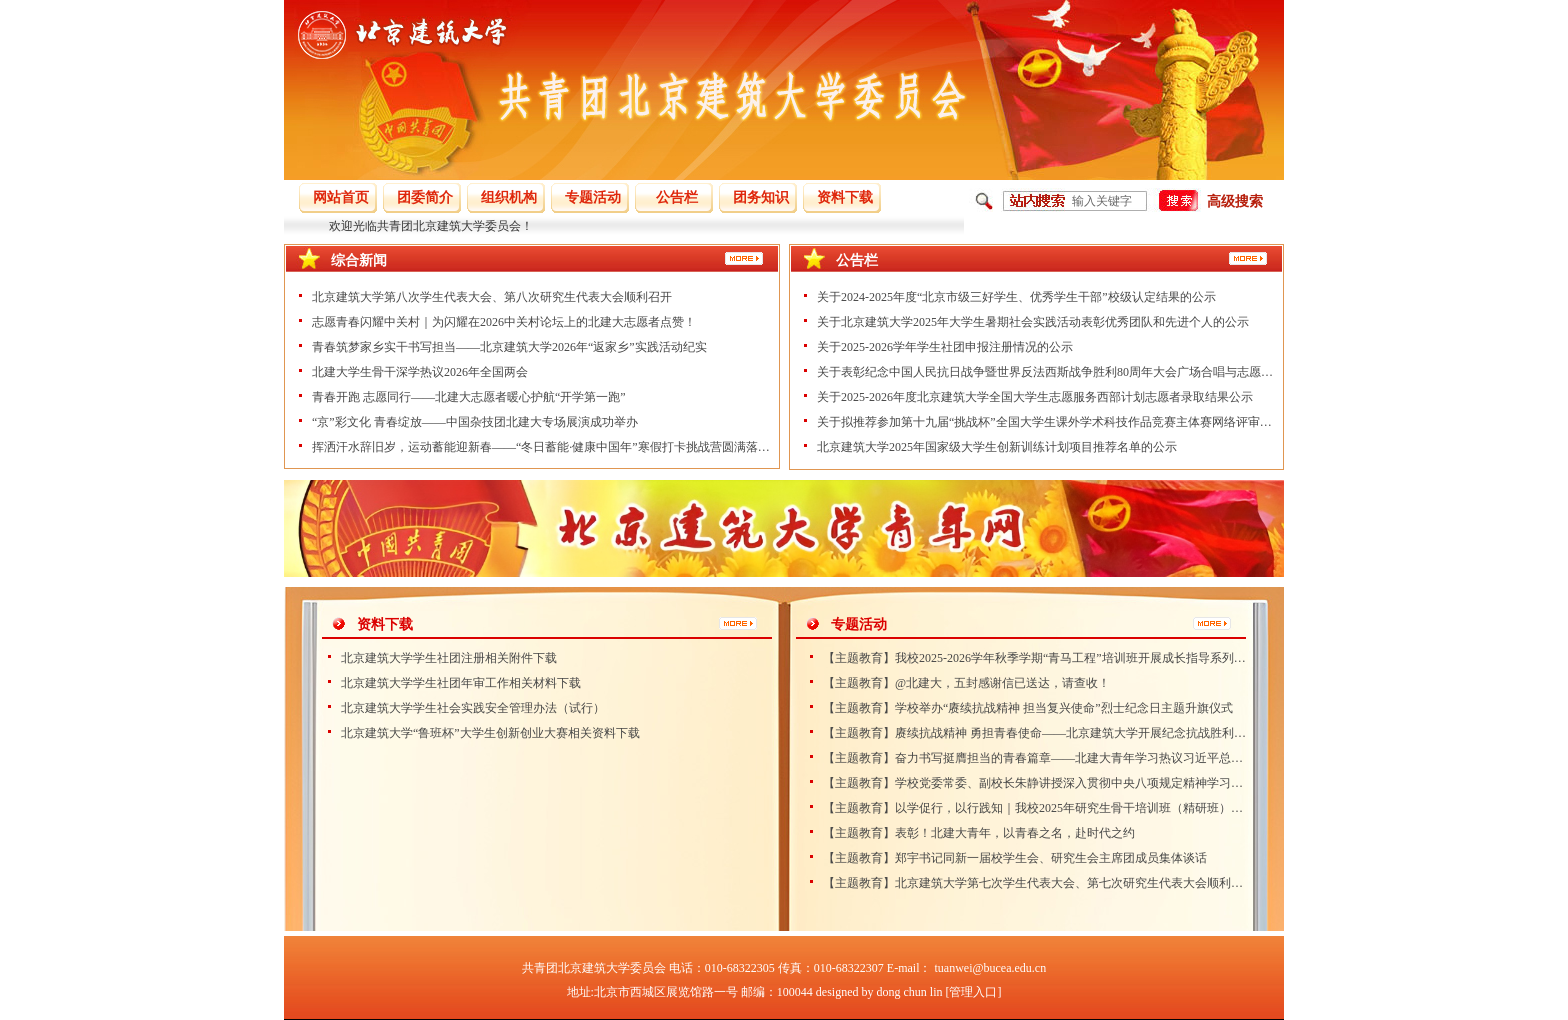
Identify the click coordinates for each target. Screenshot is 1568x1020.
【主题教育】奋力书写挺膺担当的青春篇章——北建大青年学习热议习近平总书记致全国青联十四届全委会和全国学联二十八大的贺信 (1035, 758)
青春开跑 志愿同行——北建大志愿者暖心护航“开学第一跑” (469, 397)
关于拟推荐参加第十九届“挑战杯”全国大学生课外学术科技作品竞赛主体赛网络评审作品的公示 (1046, 422)
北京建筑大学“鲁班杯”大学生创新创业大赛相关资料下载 (490, 733)
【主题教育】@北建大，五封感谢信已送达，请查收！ (966, 683)
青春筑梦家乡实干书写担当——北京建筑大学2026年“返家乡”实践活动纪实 (509, 347)
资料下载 (845, 197)
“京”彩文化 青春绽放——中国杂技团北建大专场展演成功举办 (475, 422)
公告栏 (677, 197)
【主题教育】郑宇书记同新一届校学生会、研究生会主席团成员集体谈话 (1015, 858)
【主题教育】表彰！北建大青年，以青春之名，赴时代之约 (979, 833)
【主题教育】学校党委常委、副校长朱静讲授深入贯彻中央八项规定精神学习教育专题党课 (1035, 783)
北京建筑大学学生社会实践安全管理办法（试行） (473, 708)
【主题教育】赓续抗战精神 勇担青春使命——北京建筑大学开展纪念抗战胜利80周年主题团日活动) (1035, 733)
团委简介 (425, 197)
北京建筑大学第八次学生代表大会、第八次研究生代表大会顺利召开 (492, 297)
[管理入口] (973, 992)
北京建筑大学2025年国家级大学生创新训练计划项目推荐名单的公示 (997, 447)
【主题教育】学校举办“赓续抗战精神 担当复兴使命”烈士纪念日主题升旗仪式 (1028, 708)
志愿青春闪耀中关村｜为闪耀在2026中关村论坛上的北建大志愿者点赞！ (504, 322)
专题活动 (593, 197)
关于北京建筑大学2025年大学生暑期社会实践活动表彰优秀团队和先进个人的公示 (1033, 322)
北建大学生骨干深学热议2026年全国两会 (420, 372)
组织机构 (509, 197)
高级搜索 (1235, 201)
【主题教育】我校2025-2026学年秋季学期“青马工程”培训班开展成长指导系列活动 (1035, 658)
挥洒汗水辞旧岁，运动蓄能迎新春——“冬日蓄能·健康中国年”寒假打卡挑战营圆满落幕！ (541, 447)
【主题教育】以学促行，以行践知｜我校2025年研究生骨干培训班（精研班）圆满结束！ (1035, 808)
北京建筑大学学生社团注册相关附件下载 (449, 658)
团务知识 (761, 197)
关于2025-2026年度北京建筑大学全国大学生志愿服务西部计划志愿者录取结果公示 (1035, 397)
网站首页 (341, 197)
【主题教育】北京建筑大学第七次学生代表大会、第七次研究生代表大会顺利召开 (1035, 883)
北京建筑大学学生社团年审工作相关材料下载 (461, 683)
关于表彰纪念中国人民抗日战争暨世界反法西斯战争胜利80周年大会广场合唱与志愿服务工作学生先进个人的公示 (1046, 372)
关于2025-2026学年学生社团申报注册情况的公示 (945, 347)
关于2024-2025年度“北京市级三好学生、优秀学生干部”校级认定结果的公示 (1016, 297)
